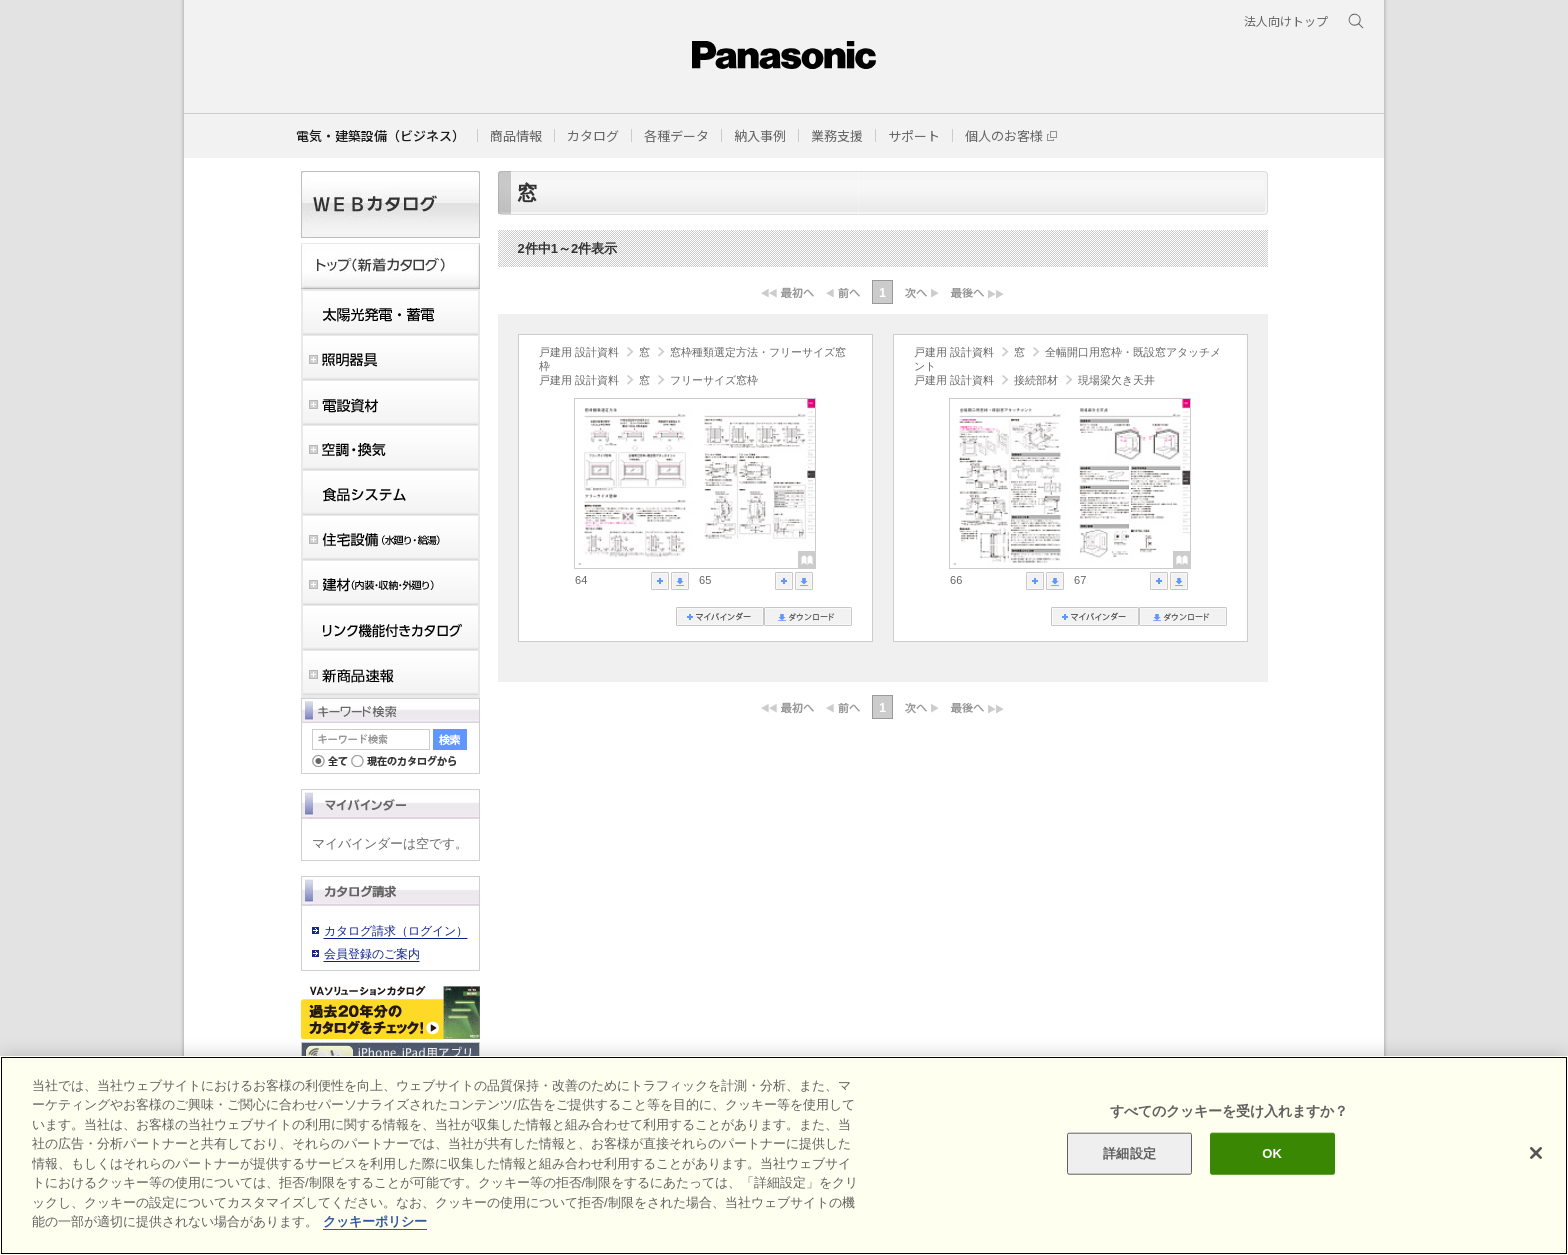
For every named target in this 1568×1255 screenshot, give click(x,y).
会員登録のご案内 (372, 954)
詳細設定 (1129, 1153)
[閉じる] (1536, 1153)
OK (1272, 1153)
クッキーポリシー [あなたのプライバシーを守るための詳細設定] (375, 1221)
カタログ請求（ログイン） (396, 931)
